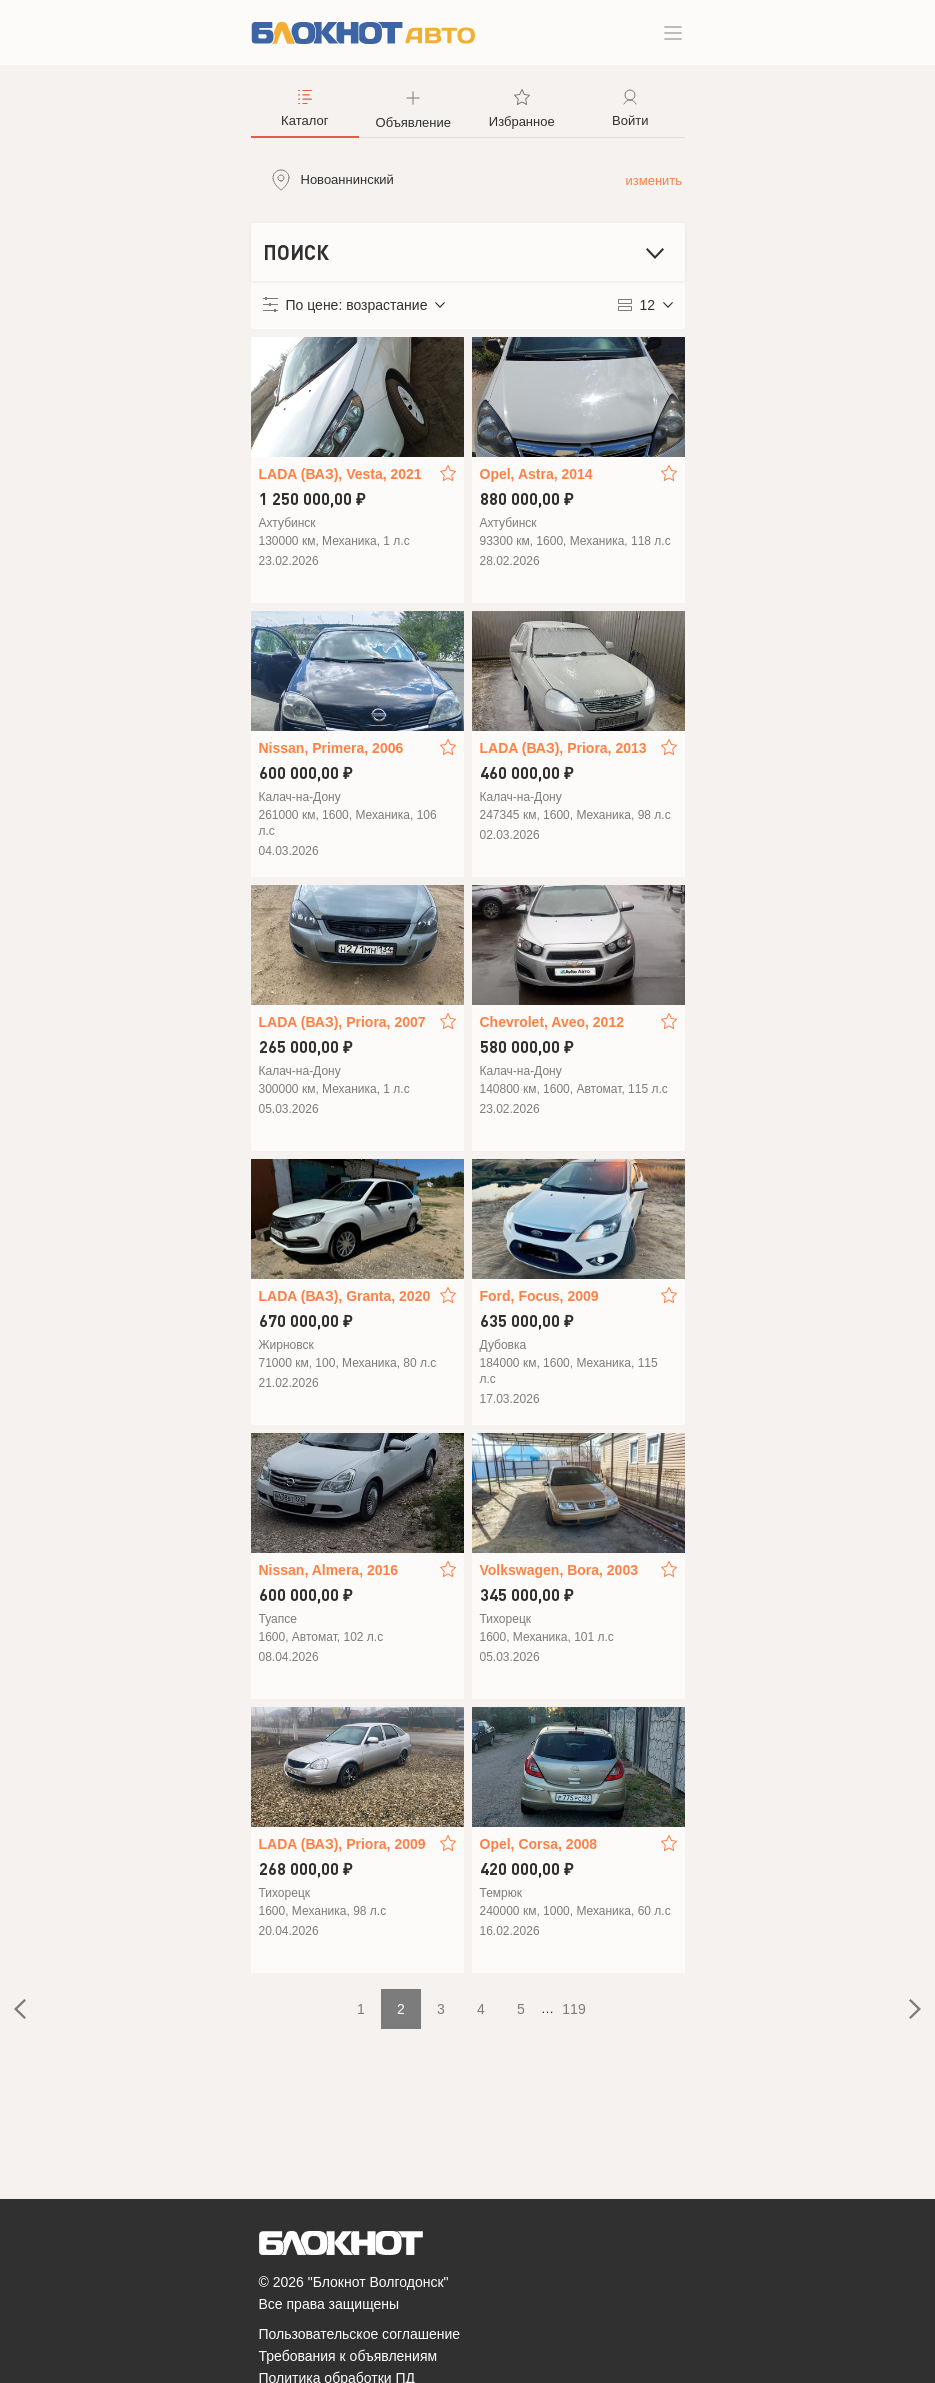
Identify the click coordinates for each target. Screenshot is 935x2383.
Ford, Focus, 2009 (539, 1296)
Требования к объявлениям (348, 2356)
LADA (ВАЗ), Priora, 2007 (342, 1022)
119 (573, 2009)
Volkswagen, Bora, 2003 (559, 1570)
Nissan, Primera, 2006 (331, 748)
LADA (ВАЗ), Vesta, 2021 (340, 474)
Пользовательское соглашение (360, 2334)
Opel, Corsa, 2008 (539, 1844)
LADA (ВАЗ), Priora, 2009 (342, 1844)
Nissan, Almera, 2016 (329, 1570)
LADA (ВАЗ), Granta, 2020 (345, 1296)
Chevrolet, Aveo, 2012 (552, 1022)
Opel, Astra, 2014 (536, 474)
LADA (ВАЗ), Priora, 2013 (563, 748)
